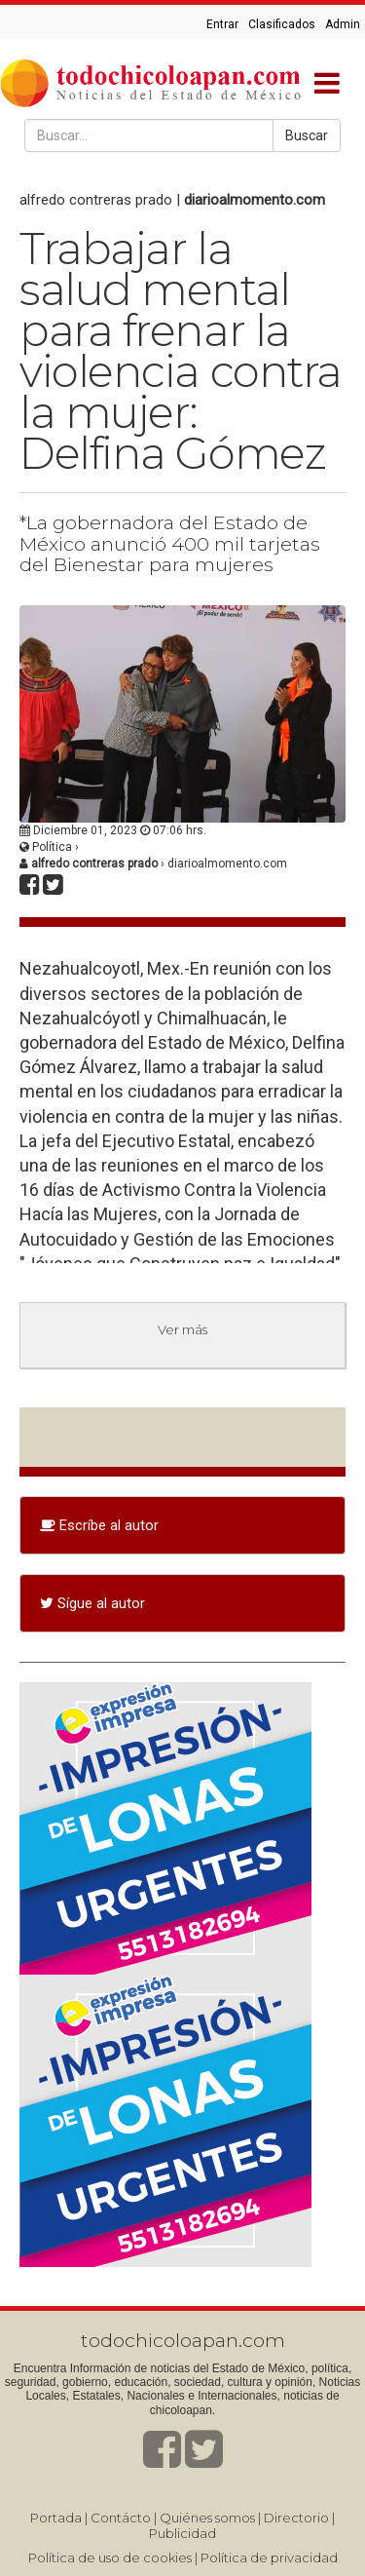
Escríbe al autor (99, 1525)
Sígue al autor (92, 1603)
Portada (56, 2517)
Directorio (296, 2517)
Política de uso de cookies (110, 2557)
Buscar (306, 135)
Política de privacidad (269, 2557)
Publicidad (182, 2533)
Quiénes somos (207, 2517)
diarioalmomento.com (254, 200)
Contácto (121, 2517)
